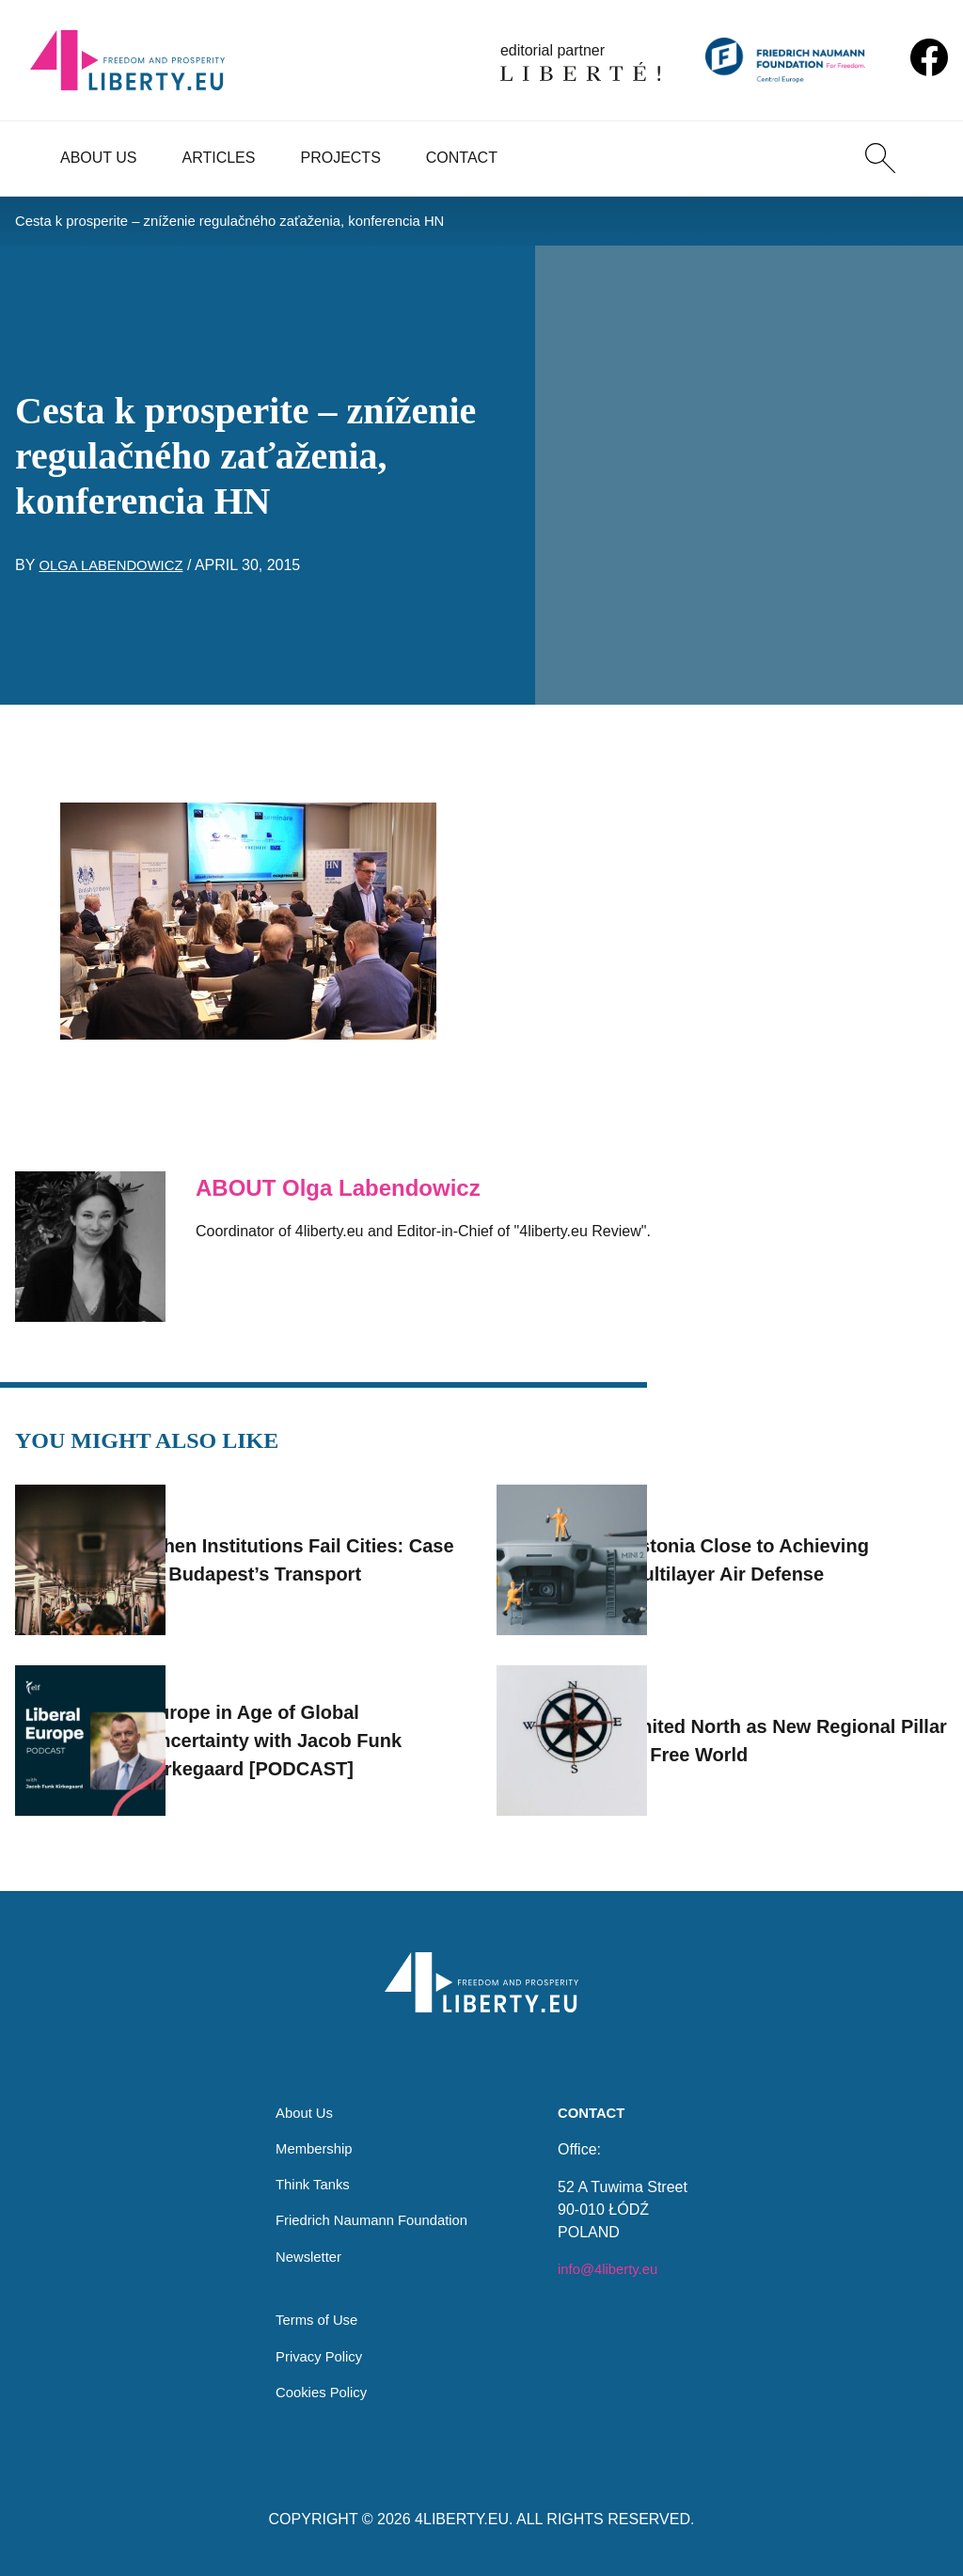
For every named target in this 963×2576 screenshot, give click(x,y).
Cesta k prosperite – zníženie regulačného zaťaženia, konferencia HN (247, 223)
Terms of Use (312, 2316)
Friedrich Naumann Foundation (372, 2210)
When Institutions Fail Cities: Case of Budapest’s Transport (329, 1543)
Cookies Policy (317, 2391)
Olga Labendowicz (117, 569)
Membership (309, 2135)
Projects (340, 158)
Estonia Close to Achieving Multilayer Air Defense (798, 1543)
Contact (461, 158)
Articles (219, 158)
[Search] (880, 158)
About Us (98, 158)
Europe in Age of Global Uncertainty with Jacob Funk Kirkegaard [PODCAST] (323, 1724)
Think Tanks (308, 2173)
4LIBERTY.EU (462, 2519)
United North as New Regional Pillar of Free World (811, 1724)
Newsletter (303, 2248)
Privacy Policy (315, 2353)
